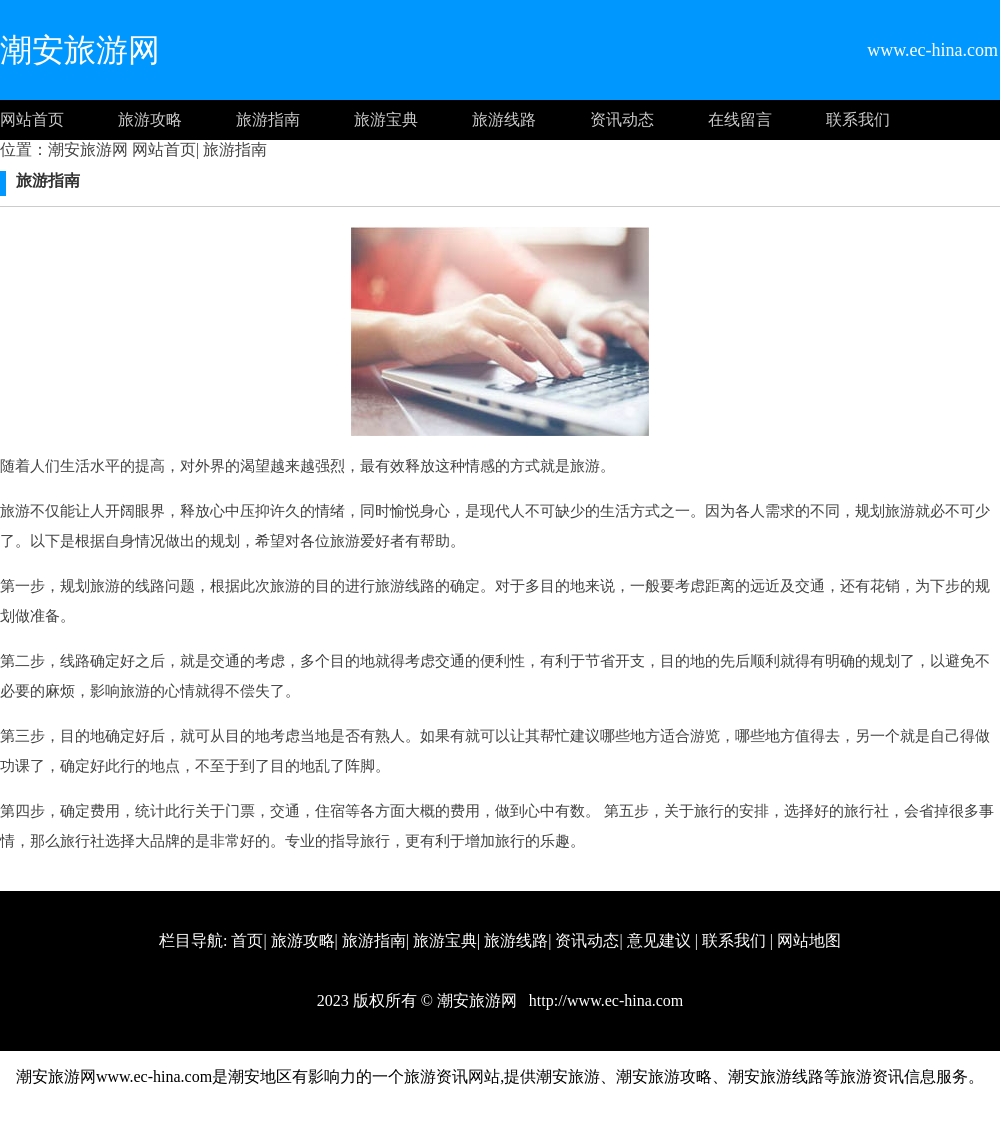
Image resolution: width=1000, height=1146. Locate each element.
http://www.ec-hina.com (604, 1000)
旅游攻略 (150, 119)
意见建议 (659, 940)
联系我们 (858, 119)
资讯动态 (622, 119)
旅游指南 (268, 119)
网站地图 (809, 940)
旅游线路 (504, 119)
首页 (247, 940)
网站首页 (32, 119)
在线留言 (740, 119)
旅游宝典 (386, 119)
